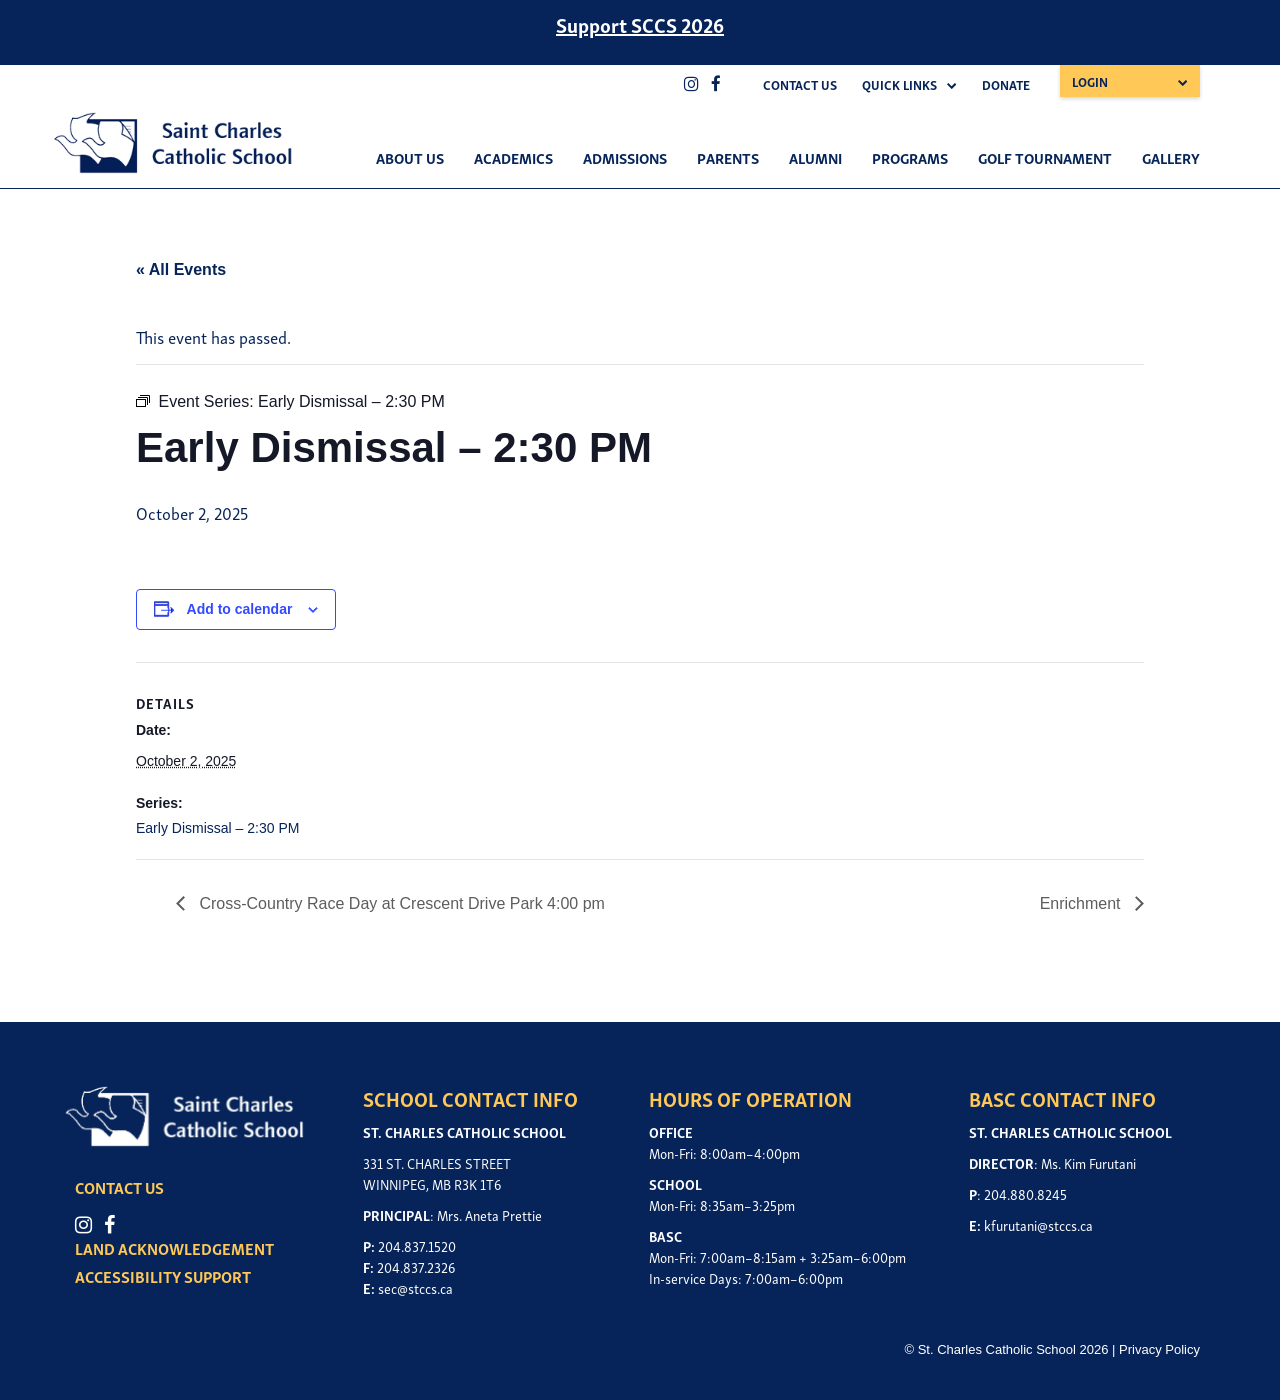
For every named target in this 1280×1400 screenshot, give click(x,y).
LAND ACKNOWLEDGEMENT (174, 1248)
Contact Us (800, 84)
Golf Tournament (1045, 157)
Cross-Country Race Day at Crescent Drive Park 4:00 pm (400, 903)
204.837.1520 (417, 1245)
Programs (910, 157)
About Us (410, 157)
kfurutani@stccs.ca (1038, 1224)
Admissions (625, 157)
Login (1090, 81)
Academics (513, 157)
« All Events (181, 269)
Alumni (815, 157)
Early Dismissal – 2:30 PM (217, 828)
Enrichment (1082, 903)
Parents (728, 157)
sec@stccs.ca (415, 1287)
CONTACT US (119, 1187)
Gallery (1171, 157)
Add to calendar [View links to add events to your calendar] (240, 609)
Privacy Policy (1159, 1349)
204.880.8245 (1025, 1193)
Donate (1006, 84)
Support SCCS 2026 (640, 24)
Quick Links (899, 84)
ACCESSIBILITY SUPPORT (163, 1276)
